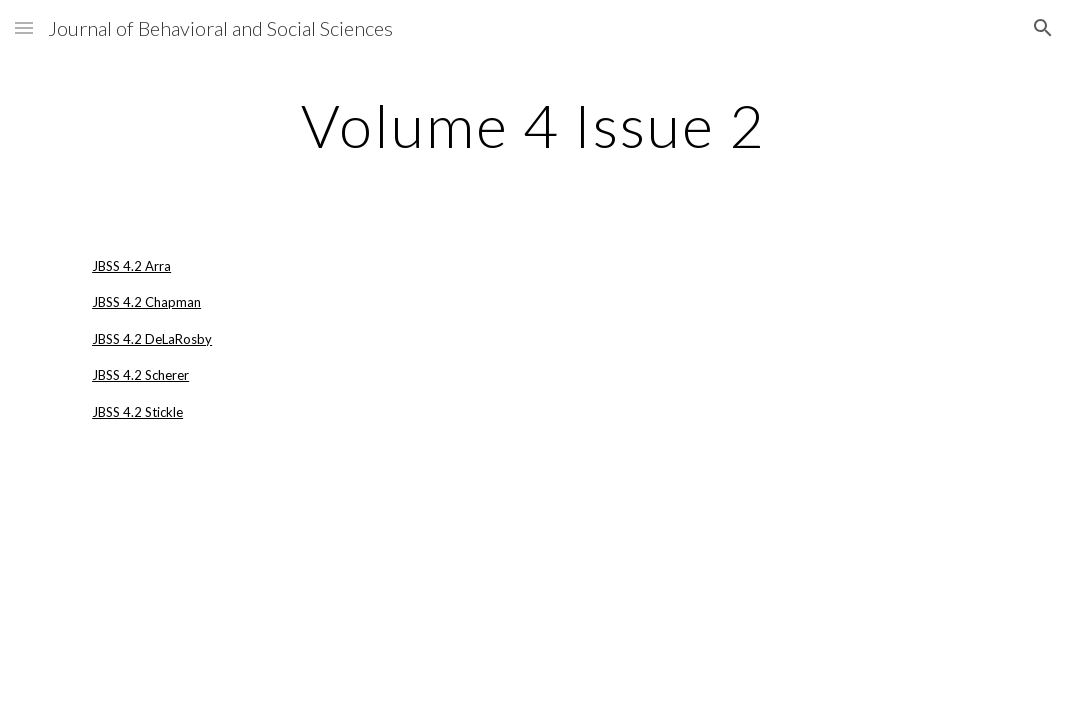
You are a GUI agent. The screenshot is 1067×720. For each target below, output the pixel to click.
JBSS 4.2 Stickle (137, 412)
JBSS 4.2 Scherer (140, 375)
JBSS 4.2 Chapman (146, 302)
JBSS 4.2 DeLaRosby (152, 339)
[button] (24, 27)
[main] (533, 125)
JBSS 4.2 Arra (131, 266)
